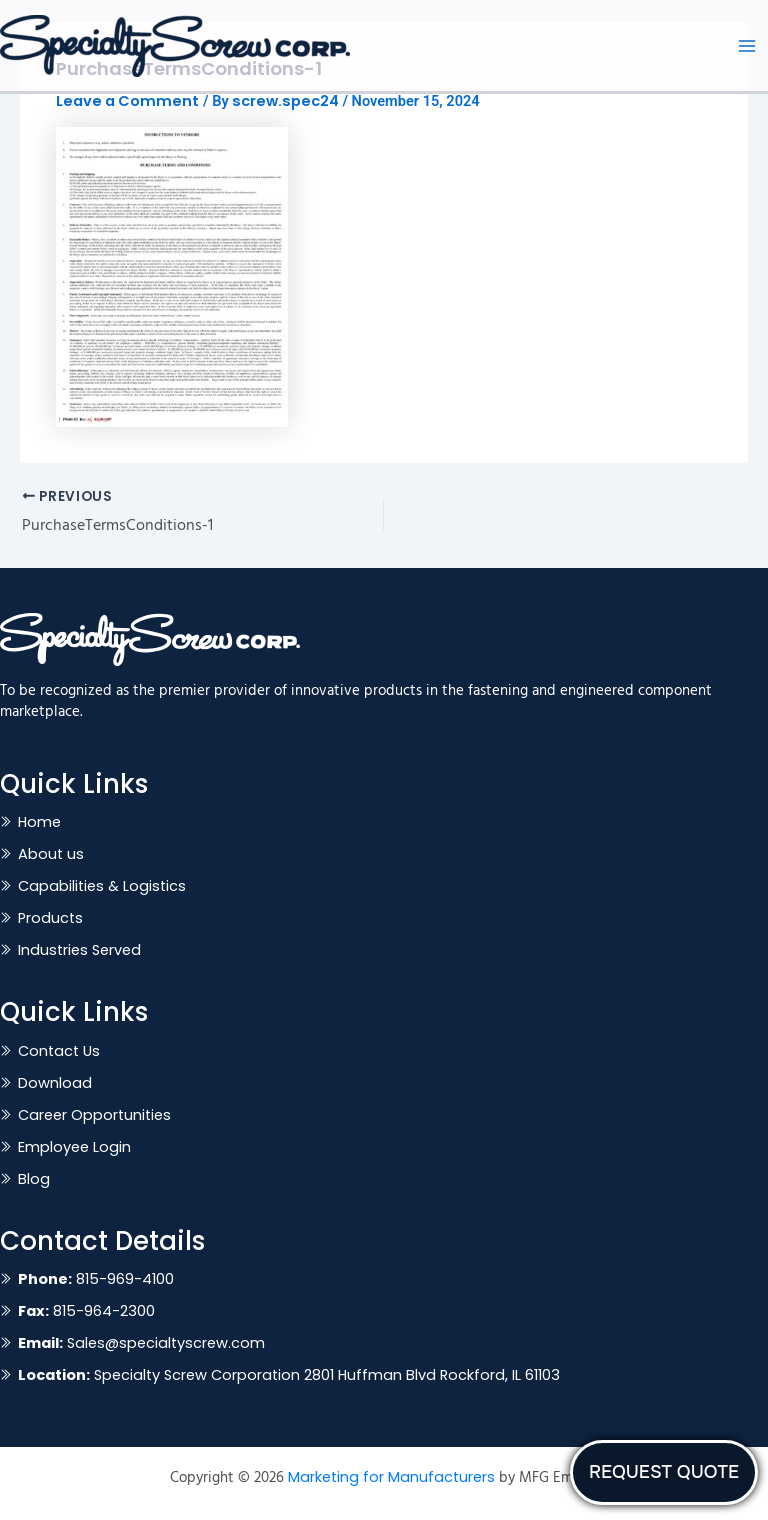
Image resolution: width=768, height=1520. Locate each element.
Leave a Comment (127, 101)
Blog (34, 1179)
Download (55, 1083)
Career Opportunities (94, 1115)
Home (39, 822)
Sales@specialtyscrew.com (141, 1343)
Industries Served (79, 950)
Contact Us (59, 1051)
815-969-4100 (96, 1279)
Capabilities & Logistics (102, 886)
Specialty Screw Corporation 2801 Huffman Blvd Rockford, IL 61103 (289, 1375)
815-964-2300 (86, 1311)
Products (50, 918)
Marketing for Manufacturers (391, 1477)
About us (51, 854)
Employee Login (74, 1147)
